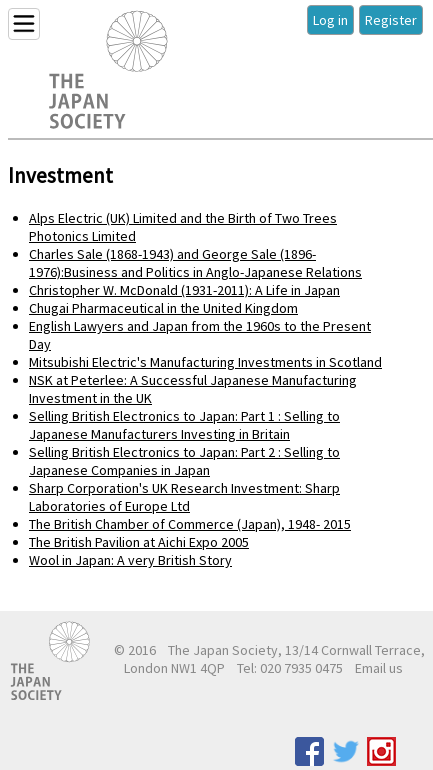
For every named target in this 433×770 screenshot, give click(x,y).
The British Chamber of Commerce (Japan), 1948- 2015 (190, 524)
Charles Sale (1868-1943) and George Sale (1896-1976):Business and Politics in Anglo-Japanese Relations (195, 263)
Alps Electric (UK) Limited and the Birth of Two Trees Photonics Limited (183, 227)
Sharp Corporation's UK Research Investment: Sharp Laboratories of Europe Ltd (184, 497)
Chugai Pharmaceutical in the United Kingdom (163, 308)
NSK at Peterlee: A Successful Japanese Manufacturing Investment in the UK (193, 389)
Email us (379, 668)
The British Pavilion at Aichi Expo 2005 (139, 542)
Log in (330, 20)
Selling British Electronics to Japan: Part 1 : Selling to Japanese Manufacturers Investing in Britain (184, 425)
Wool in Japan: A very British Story (130, 560)
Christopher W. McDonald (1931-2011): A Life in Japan (184, 290)
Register (391, 20)
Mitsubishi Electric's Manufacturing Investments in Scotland (205, 362)
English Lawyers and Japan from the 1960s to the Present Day (200, 335)
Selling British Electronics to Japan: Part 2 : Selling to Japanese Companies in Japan (184, 461)
